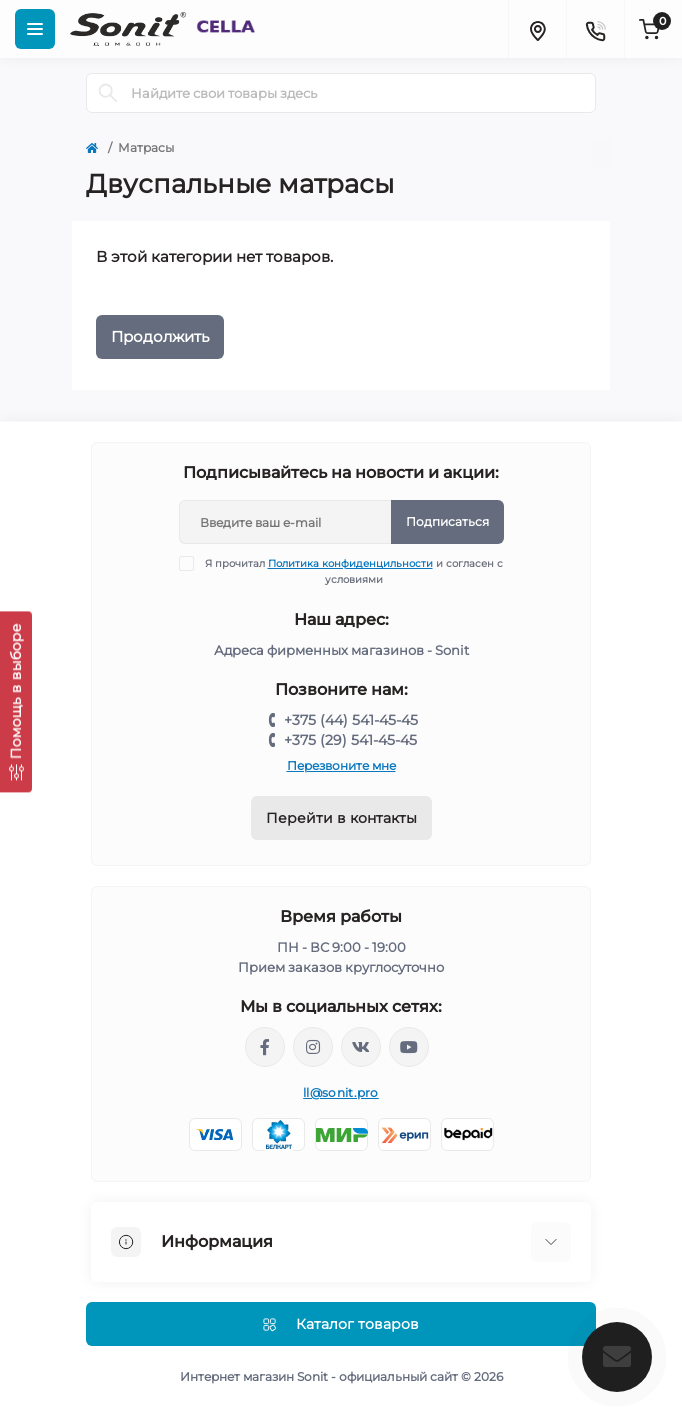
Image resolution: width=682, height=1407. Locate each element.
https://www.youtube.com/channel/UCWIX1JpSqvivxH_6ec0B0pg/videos (409, 1047)
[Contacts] (595, 29)
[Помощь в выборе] (16, 701)
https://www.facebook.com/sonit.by (265, 1047)
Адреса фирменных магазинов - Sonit (341, 650)
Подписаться (447, 521)
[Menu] (35, 29)
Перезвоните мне (341, 765)
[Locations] (537, 29)
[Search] (108, 93)
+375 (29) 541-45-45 (350, 740)
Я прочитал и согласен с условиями (353, 571)
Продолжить (160, 336)
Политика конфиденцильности (350, 563)
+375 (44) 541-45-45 (351, 720)
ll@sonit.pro (341, 1092)
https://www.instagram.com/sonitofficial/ (313, 1047)
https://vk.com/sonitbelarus (361, 1047)
